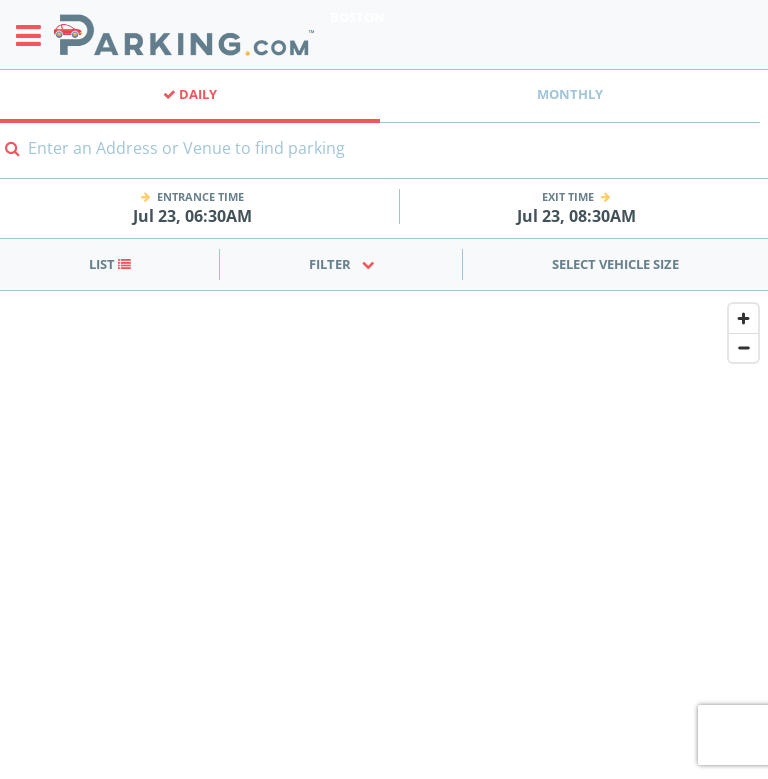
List (110, 264)
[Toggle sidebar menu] (34, 35)
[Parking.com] (184, 34)
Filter (342, 264)
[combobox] (384, 160)
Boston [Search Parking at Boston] (357, 17)
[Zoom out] (743, 347)
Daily (190, 94)
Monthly (570, 94)
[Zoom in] (743, 318)
